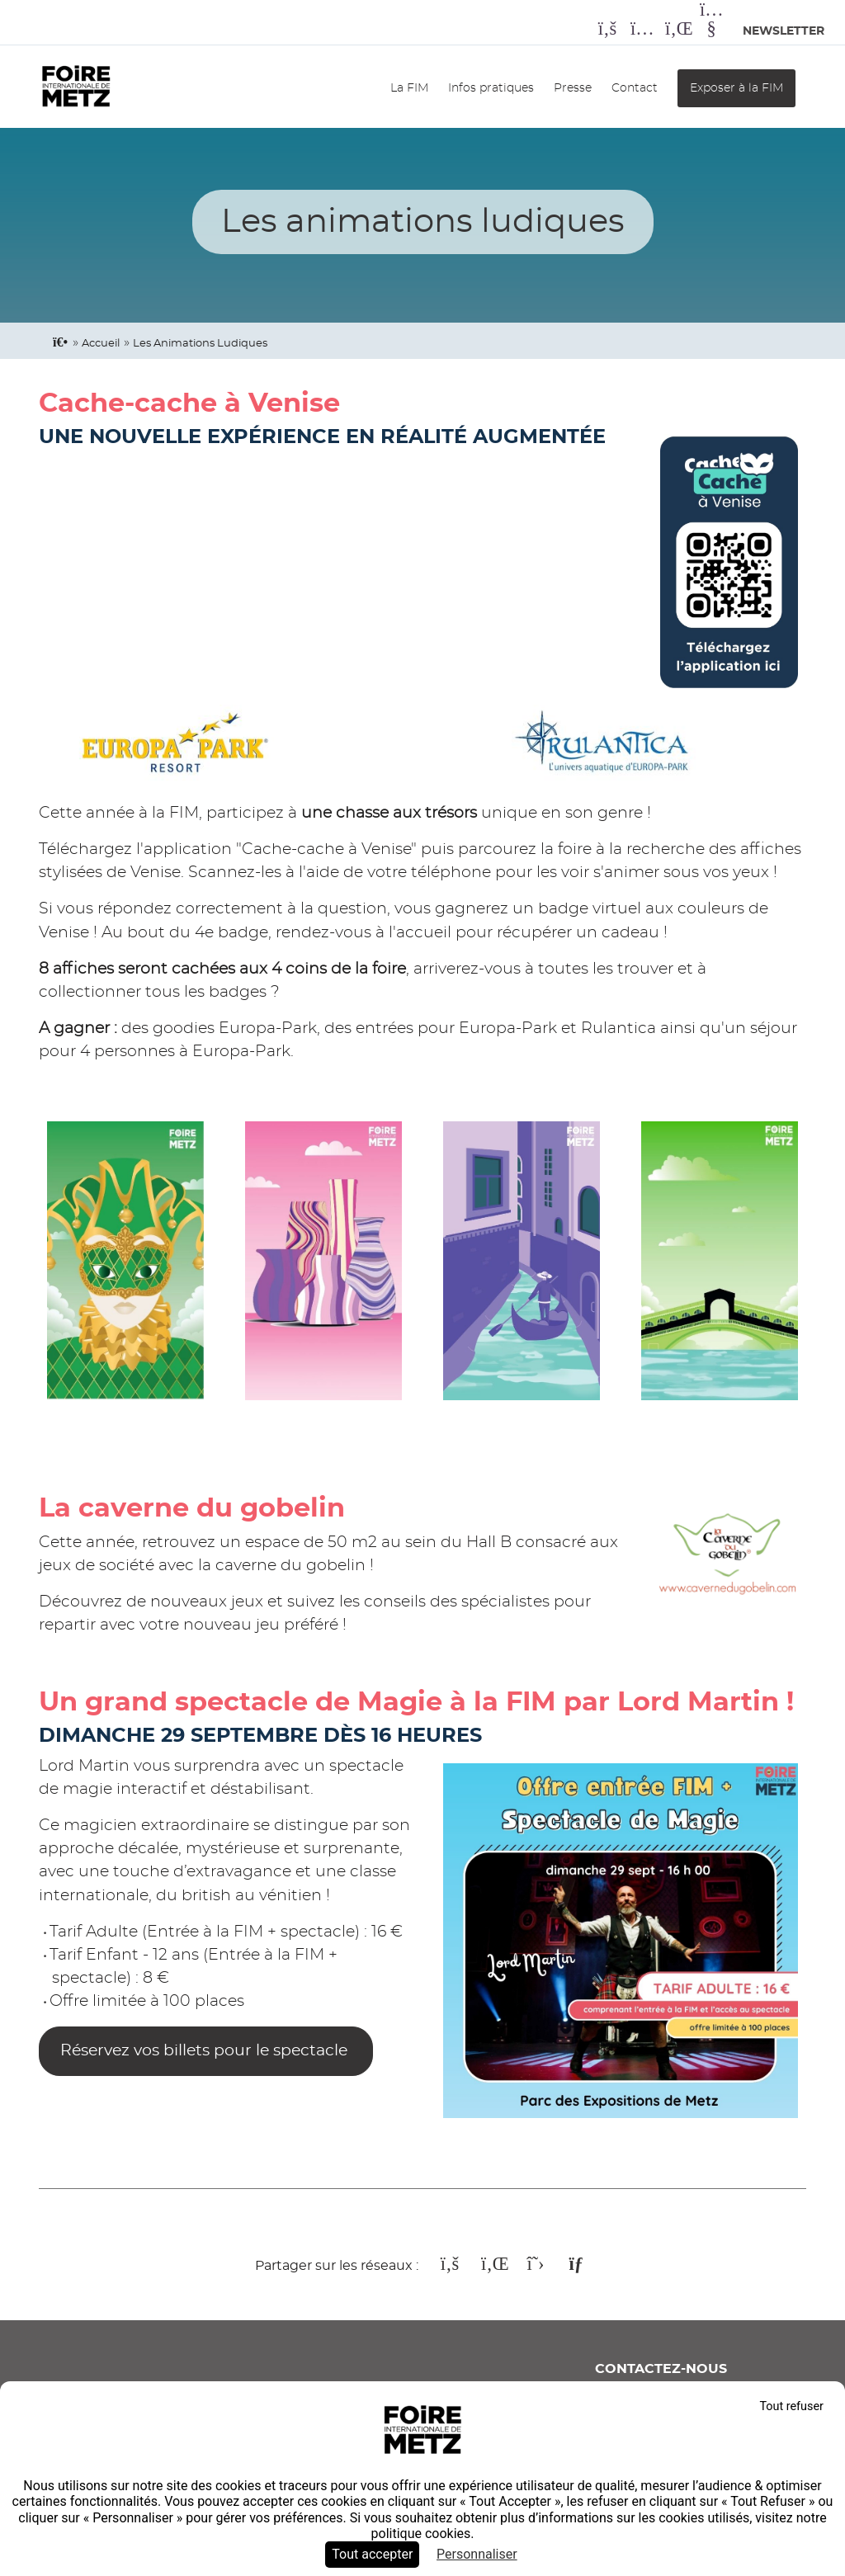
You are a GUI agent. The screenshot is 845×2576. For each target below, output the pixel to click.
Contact (634, 88)
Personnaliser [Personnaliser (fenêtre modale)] (477, 2554)
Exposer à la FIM (736, 88)
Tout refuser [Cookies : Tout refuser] (791, 2406)
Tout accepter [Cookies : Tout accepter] (372, 2554)
